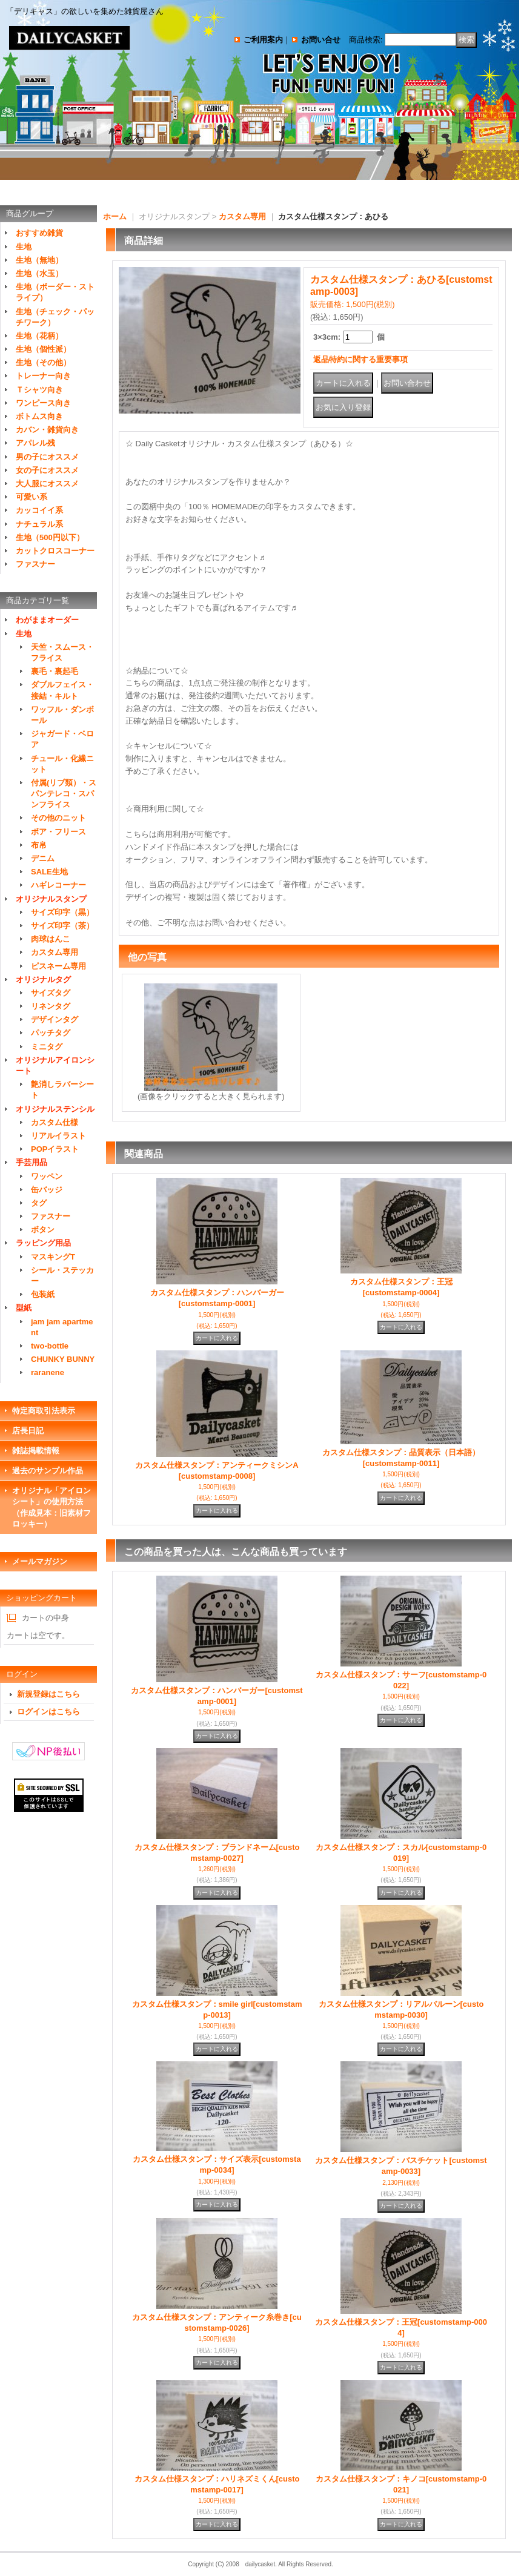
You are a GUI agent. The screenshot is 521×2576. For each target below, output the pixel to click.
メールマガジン (39, 1561)
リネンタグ (50, 1006)
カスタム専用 (54, 952)
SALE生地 (49, 871)
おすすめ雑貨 (39, 232)
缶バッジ (46, 1189)
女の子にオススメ (47, 470)
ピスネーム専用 (58, 966)
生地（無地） (39, 260)
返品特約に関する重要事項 (360, 359)
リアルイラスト (58, 1135)
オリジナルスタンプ (51, 898)
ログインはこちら (48, 1711)
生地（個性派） (43, 349)
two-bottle (49, 1345)
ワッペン (46, 1176)
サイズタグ (50, 992)
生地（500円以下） (50, 537)
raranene (47, 1372)
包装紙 (43, 1294)
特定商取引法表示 (43, 1410)
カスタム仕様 (54, 1122)
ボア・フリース (58, 831)
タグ (39, 1202)
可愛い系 (31, 496)
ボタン (43, 1229)
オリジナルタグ (43, 979)
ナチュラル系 (39, 524)
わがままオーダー (47, 619)
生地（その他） (43, 362)
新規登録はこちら (48, 1694)
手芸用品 (31, 1162)
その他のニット (58, 817)
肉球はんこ (50, 938)
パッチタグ (50, 1032)
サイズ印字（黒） (62, 912)
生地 (24, 246)
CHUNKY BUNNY (63, 1359)
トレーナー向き (43, 375)
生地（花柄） (39, 335)
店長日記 (28, 1430)
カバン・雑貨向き (47, 429)
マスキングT (53, 1256)
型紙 (24, 1307)
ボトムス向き (39, 416)
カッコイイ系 (39, 510)
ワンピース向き (43, 403)
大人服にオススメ (47, 483)
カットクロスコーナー (55, 550)
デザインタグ (54, 1019)
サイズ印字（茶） (62, 925)
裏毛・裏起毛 (54, 671)
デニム (43, 858)
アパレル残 (35, 442)
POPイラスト (55, 1149)
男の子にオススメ (47, 456)
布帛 (39, 845)
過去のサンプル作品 (47, 1470)
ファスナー (35, 564)
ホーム (115, 216)
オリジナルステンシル (55, 1109)
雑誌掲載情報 (35, 1450)
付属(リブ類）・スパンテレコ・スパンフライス (63, 793)
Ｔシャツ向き (39, 389)
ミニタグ (46, 1046)
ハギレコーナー (58, 885)
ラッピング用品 (43, 1242)
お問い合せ (320, 39)
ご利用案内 (263, 39)
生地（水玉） (39, 273)
